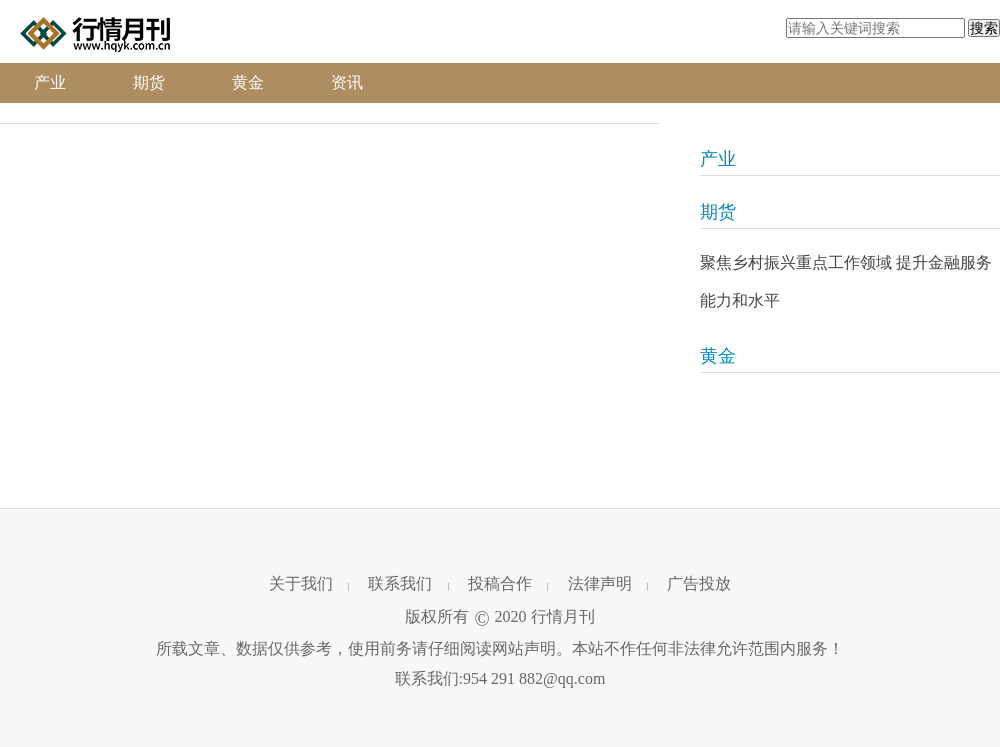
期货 (149, 82)
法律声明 (600, 583)
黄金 (248, 82)
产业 (50, 82)
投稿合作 (500, 583)
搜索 (984, 28)
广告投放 (699, 583)
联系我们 (400, 583)
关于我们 (301, 583)
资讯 (347, 82)
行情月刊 (563, 616)
